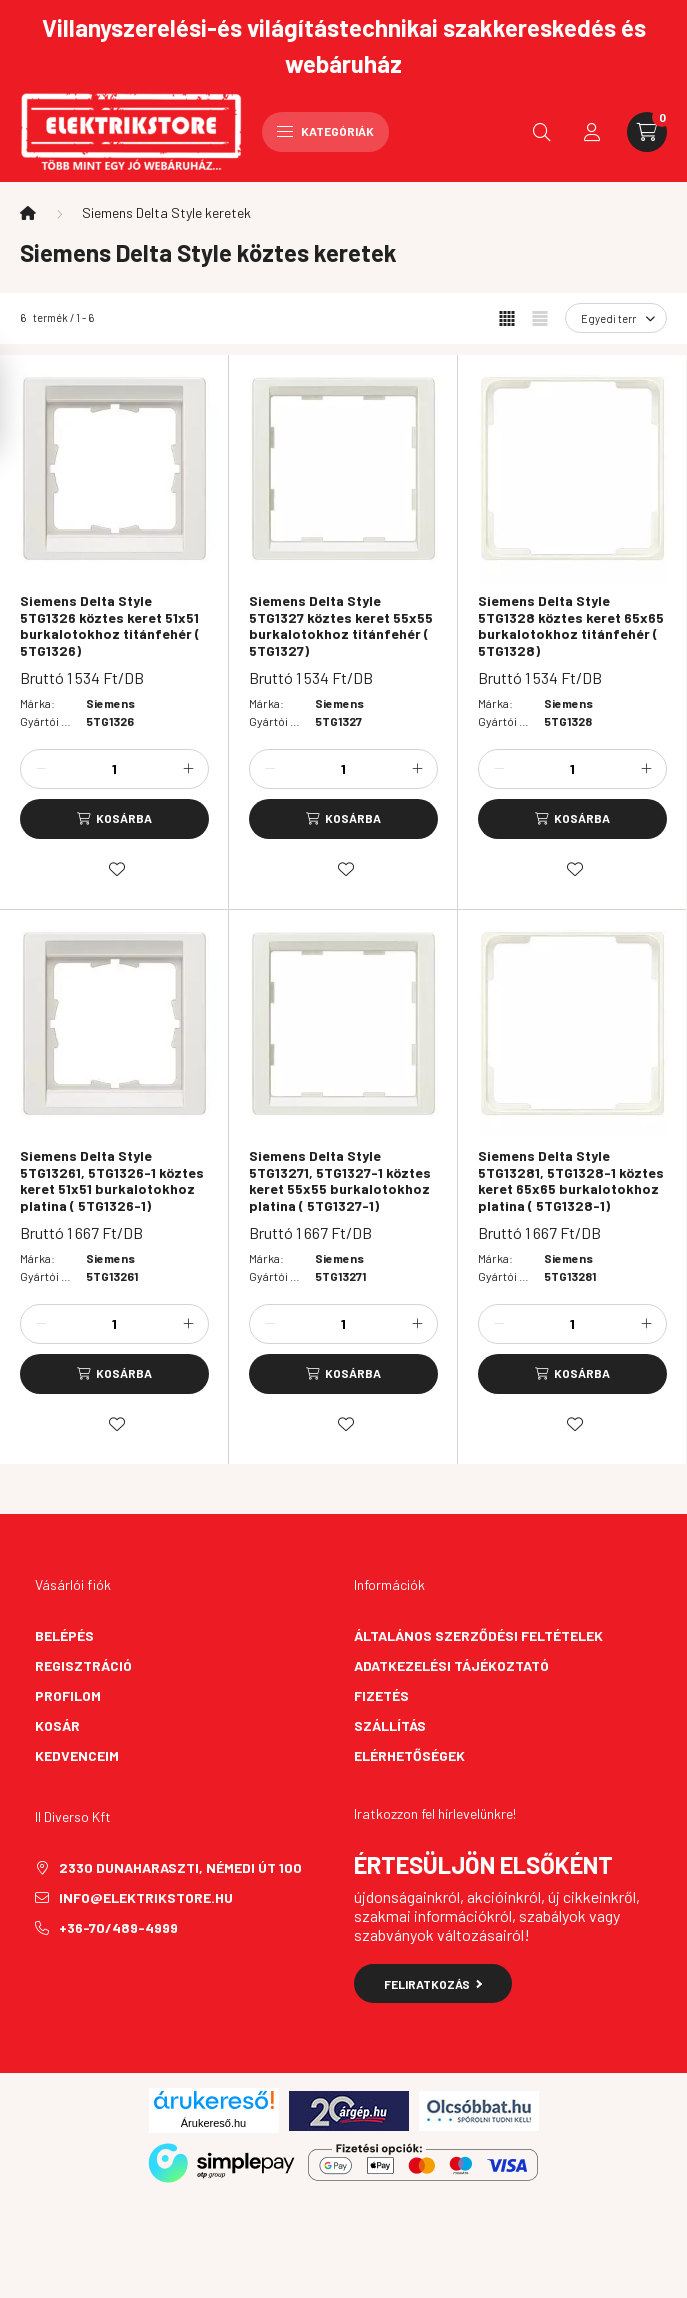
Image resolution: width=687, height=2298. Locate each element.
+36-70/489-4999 (118, 1927)
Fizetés (381, 1695)
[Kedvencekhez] (117, 869)
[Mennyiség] (115, 769)
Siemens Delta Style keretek (166, 212)
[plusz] (188, 769)
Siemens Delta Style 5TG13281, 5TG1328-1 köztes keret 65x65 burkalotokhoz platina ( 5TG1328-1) (571, 1181)
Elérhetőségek (409, 1755)
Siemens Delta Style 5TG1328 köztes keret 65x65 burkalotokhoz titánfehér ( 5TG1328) (571, 626)
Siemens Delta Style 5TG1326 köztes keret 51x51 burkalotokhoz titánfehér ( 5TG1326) (110, 626)
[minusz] (41, 769)
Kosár (57, 1725)
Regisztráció (83, 1665)
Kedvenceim (77, 1755)
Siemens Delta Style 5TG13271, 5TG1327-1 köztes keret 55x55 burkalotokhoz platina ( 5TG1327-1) (340, 1181)
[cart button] (647, 132)
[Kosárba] (114, 819)
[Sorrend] (616, 318)
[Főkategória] (28, 213)
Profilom (68, 1695)
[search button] (542, 132)
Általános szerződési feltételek (478, 1635)
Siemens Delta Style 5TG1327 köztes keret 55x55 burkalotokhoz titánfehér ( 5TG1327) (341, 626)
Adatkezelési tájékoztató (451, 1665)
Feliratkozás (433, 1984)
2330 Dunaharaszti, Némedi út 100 (180, 1867)
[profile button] (592, 132)
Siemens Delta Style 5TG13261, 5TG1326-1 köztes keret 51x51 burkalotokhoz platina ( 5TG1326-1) (112, 1181)
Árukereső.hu (213, 2123)
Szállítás (390, 1725)
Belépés (64, 1635)
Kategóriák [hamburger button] (325, 131)
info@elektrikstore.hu (146, 1897)
